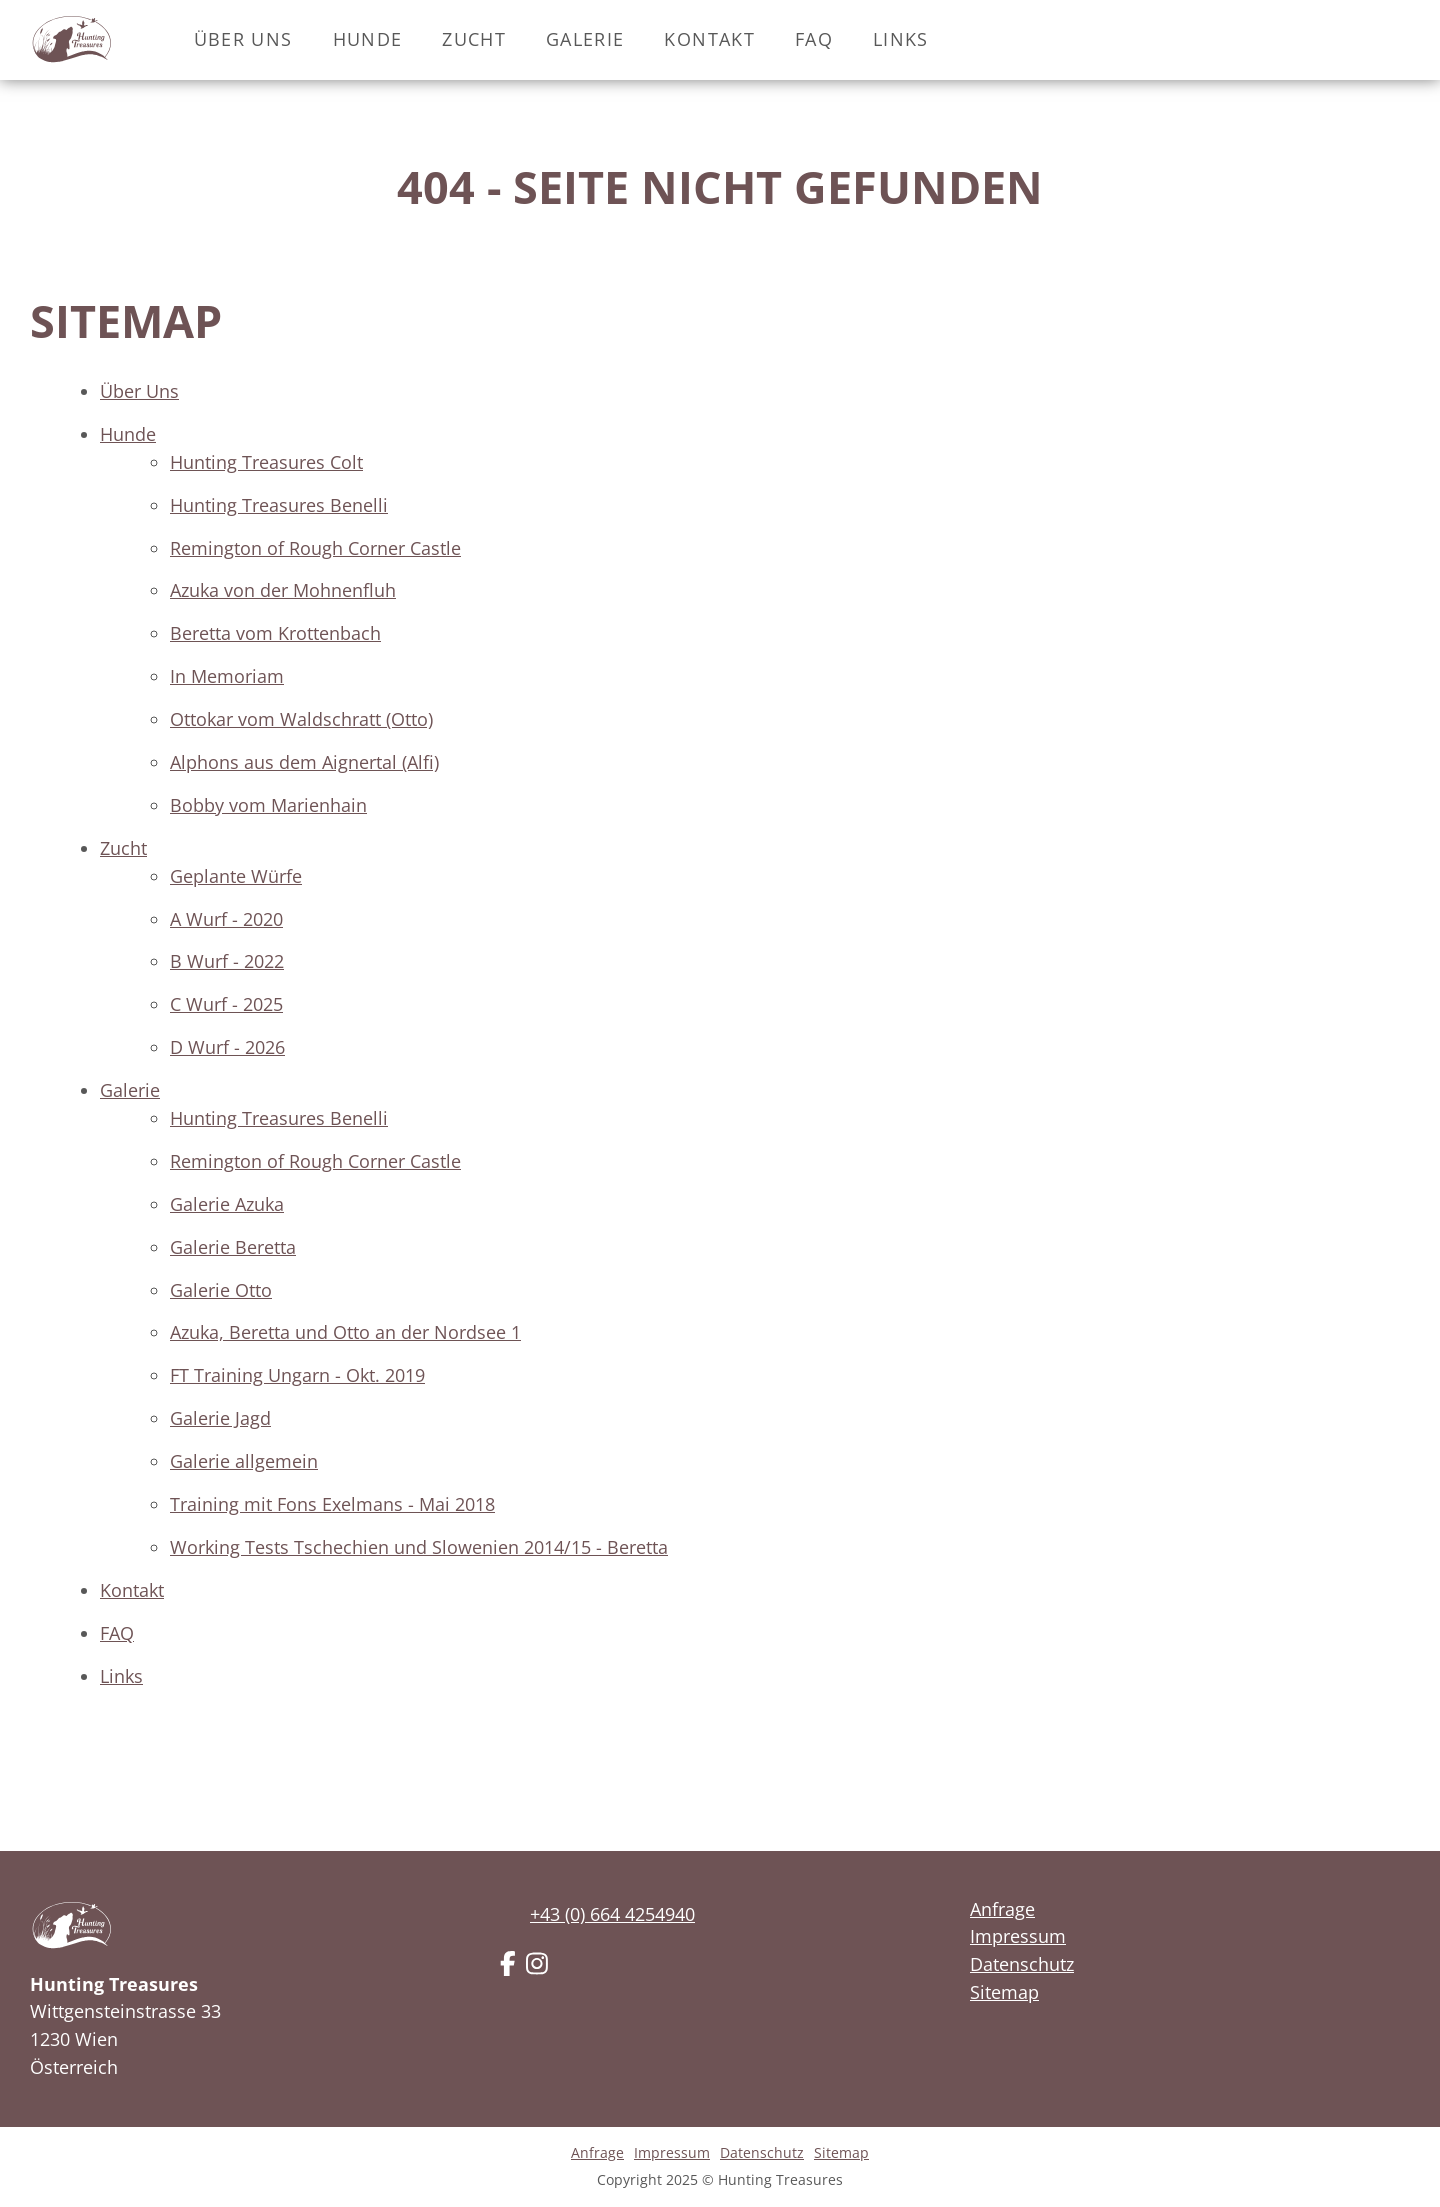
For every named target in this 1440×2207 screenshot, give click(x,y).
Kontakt (709, 39)
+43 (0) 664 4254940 (612, 1914)
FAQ (814, 39)
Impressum (1018, 1936)
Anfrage (1002, 1909)
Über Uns (243, 39)
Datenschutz (1022, 1964)
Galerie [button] (585, 39)
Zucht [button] (474, 39)
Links (901, 39)
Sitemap (1004, 1992)
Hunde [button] (368, 39)
